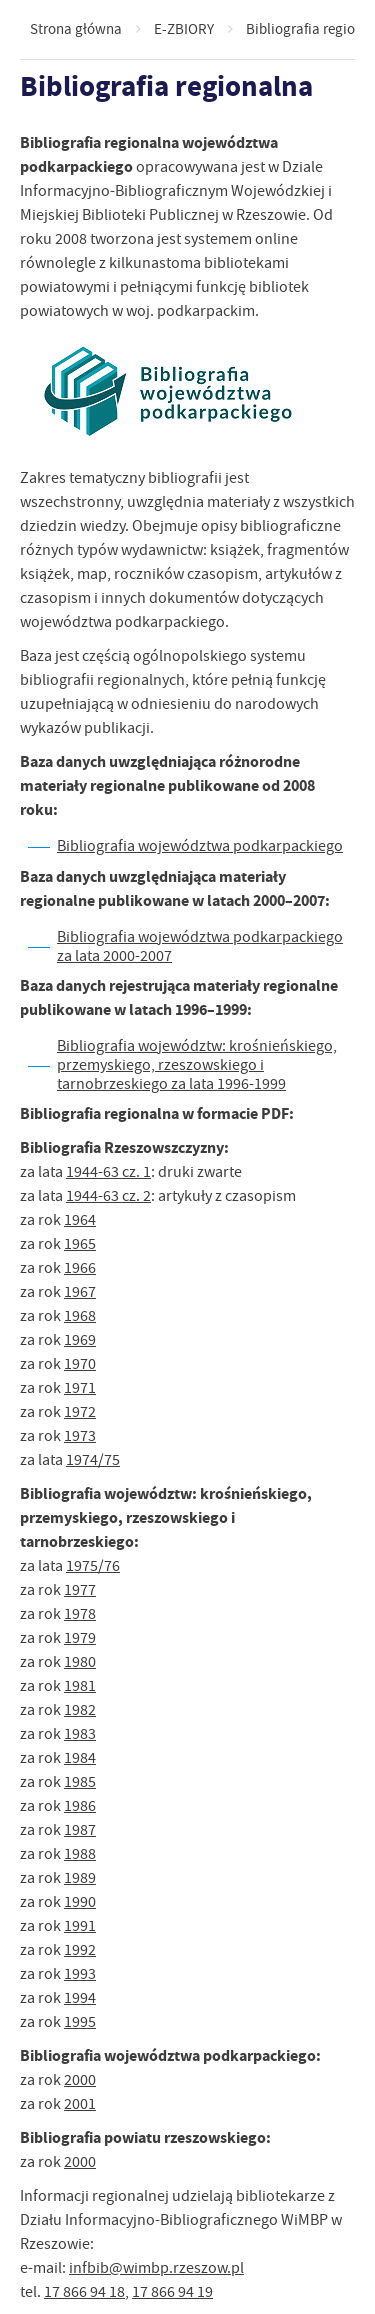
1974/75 (93, 1460)
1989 (80, 1878)
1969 (80, 1340)
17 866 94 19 (172, 2292)
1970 (80, 1364)
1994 (80, 1998)
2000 (80, 2080)
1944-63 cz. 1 (108, 1172)
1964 (80, 1220)
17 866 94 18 (84, 2292)
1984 (80, 1758)
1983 (80, 1734)
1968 (80, 1316)
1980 (80, 1662)
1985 (80, 1782)
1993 (80, 1974)
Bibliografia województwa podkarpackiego (200, 846)
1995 (80, 2022)
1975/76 (93, 1566)
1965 (80, 1244)
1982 (80, 1710)
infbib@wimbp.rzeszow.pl (156, 2268)
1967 (80, 1292)
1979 (80, 1638)
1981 (80, 1686)
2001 (80, 2104)
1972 (80, 1412)
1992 (80, 1950)
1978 (80, 1614)
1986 (80, 1806)
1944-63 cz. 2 (108, 1196)
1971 (80, 1388)
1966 (80, 1268)
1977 (80, 1590)
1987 (80, 1830)
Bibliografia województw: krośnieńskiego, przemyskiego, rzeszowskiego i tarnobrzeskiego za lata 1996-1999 (197, 1065)
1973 (80, 1436)
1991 (80, 1926)
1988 (80, 1854)
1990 (80, 1902)
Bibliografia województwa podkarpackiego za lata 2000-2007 (200, 946)
